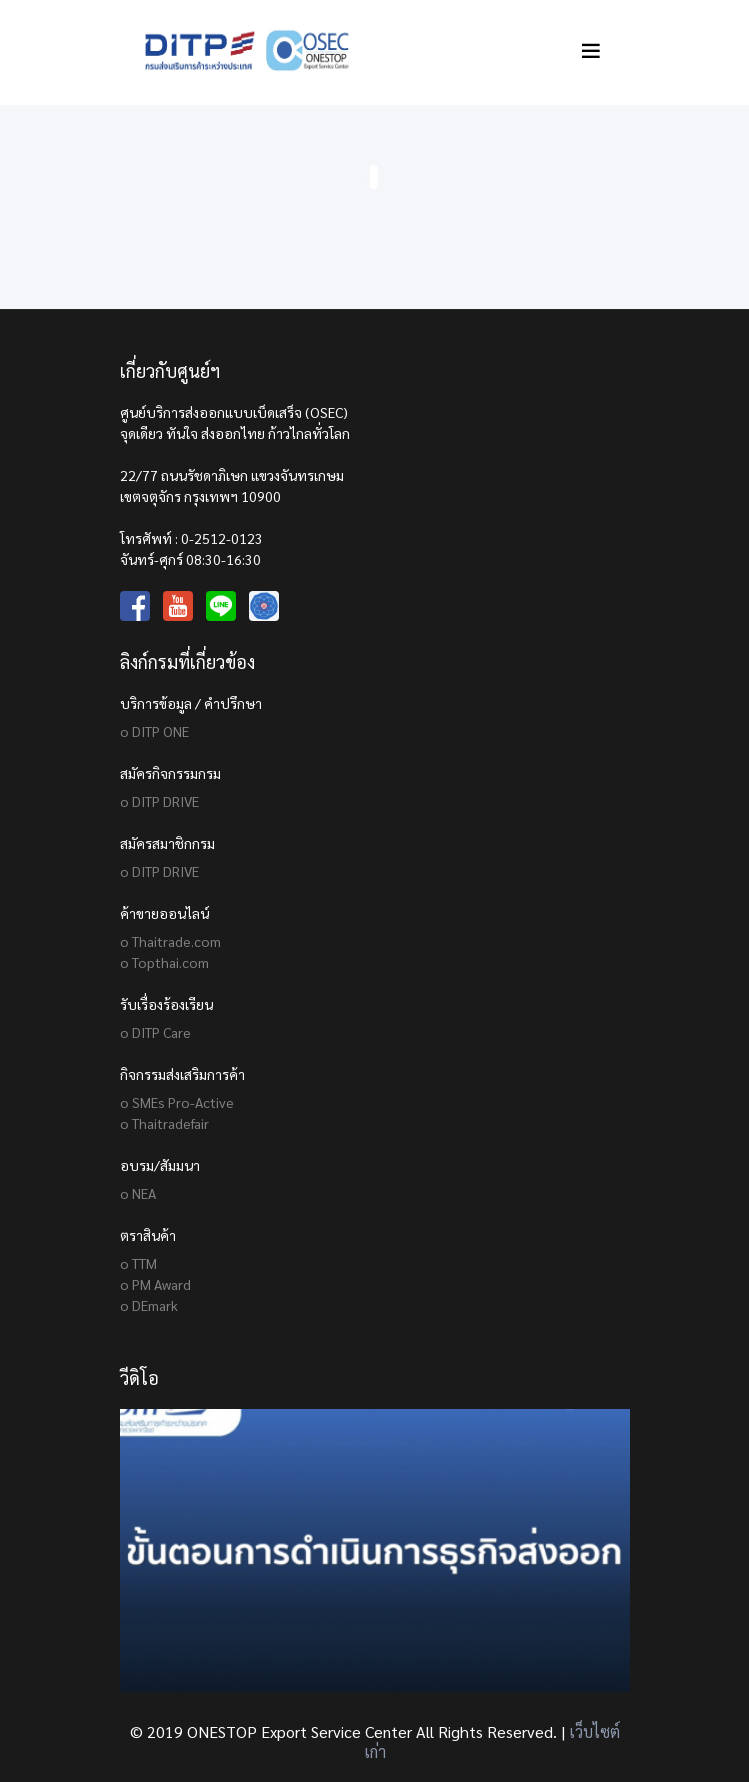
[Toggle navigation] (591, 50)
